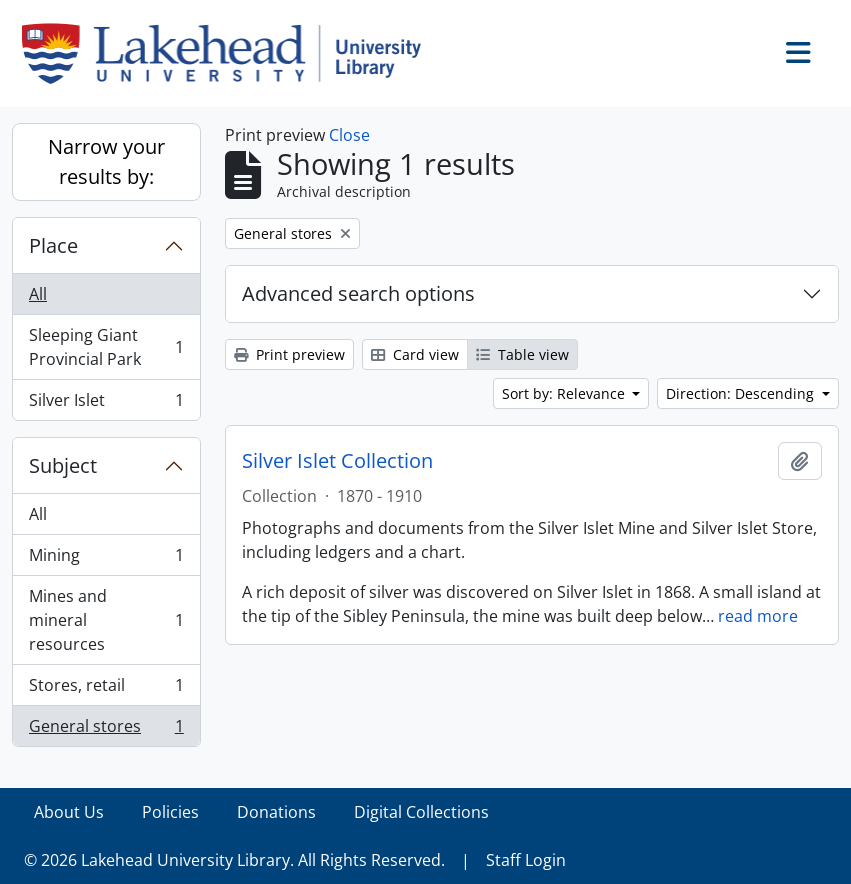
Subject (63, 465)
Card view (415, 354)
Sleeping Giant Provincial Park (106, 347)
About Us (69, 812)
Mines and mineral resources (106, 620)
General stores (106, 730)
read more (758, 616)
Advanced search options (358, 293)
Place (53, 245)
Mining (106, 559)
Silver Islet (106, 404)
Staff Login (526, 860)
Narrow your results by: (106, 161)
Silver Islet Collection (337, 461)
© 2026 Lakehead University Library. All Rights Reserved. (234, 860)
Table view (522, 354)
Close (349, 135)
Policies (170, 812)
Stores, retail (106, 689)
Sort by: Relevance (565, 393)
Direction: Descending (742, 393)
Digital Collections (421, 812)
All (38, 294)
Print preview (289, 354)
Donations (276, 812)
